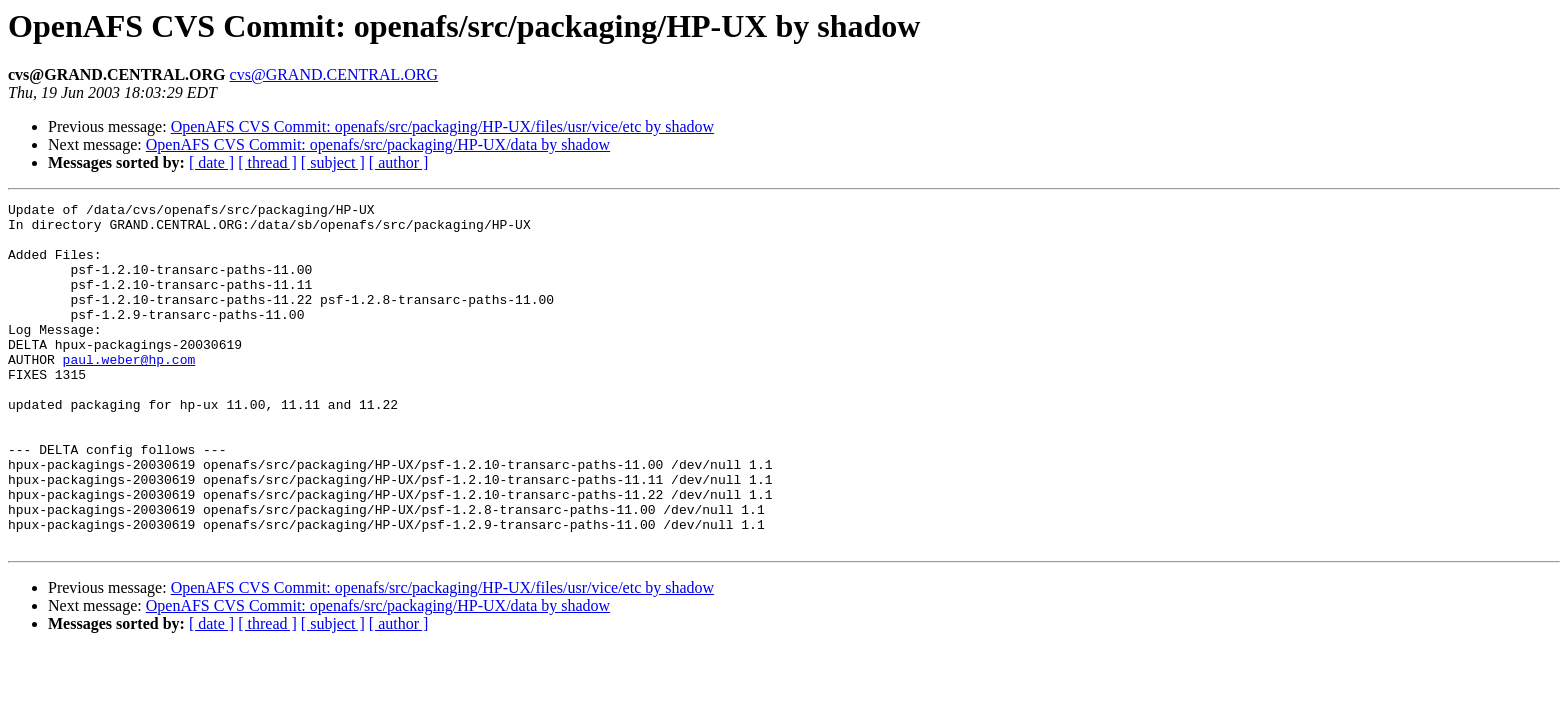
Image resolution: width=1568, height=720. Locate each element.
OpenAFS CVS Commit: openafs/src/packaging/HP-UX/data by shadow (378, 144)
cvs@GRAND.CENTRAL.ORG (334, 74)
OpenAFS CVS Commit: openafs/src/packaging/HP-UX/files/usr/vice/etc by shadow (442, 126)
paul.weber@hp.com (129, 392)
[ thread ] (267, 162)
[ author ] (399, 162)
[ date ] (211, 162)
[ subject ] (333, 162)
